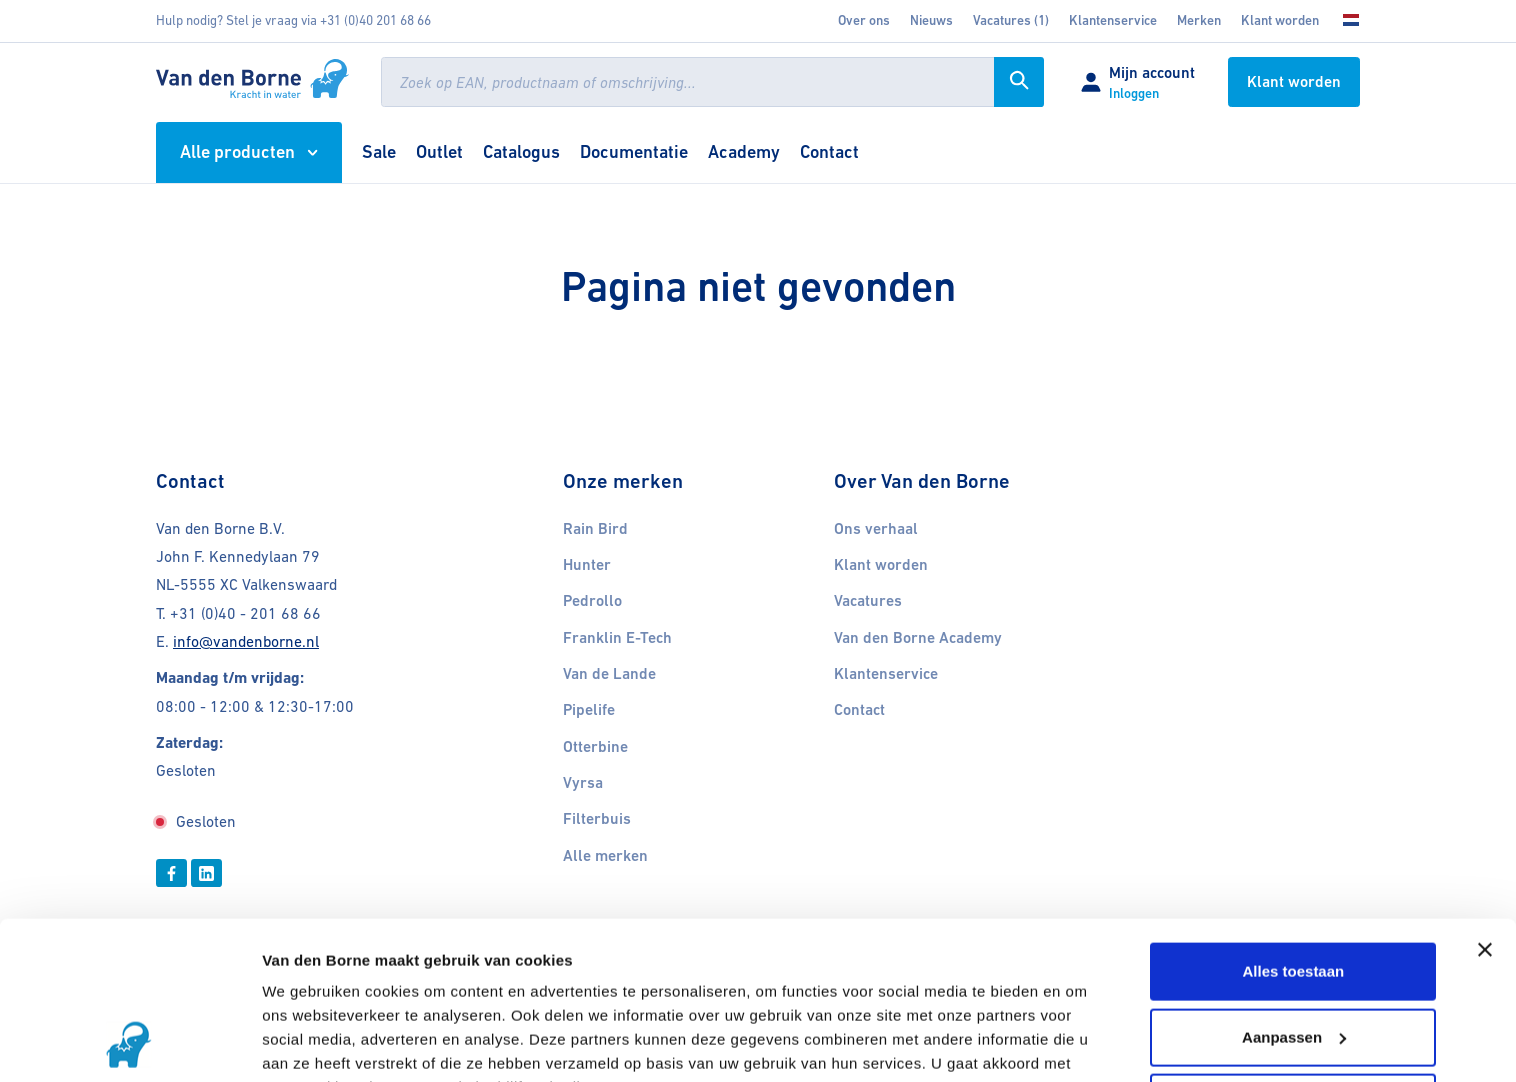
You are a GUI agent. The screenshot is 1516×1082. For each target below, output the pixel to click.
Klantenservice (1113, 20)
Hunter (587, 565)
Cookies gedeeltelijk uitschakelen (383, 1042)
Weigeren (1293, 954)
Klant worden (1280, 20)
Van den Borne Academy (918, 638)
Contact (859, 710)
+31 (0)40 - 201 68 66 (245, 613)
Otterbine (595, 747)
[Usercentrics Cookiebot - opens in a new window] (129, 1043)
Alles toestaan (1294, 823)
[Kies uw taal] (1345, 21)
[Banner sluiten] (1485, 802)
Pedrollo (592, 601)
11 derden (466, 987)
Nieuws (931, 20)
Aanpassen (1294, 888)
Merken (1199, 20)
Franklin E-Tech (617, 638)
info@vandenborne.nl (246, 641)
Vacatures (868, 601)
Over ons (864, 20)
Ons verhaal (876, 529)
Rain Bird (595, 529)
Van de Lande (609, 674)
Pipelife (589, 710)
